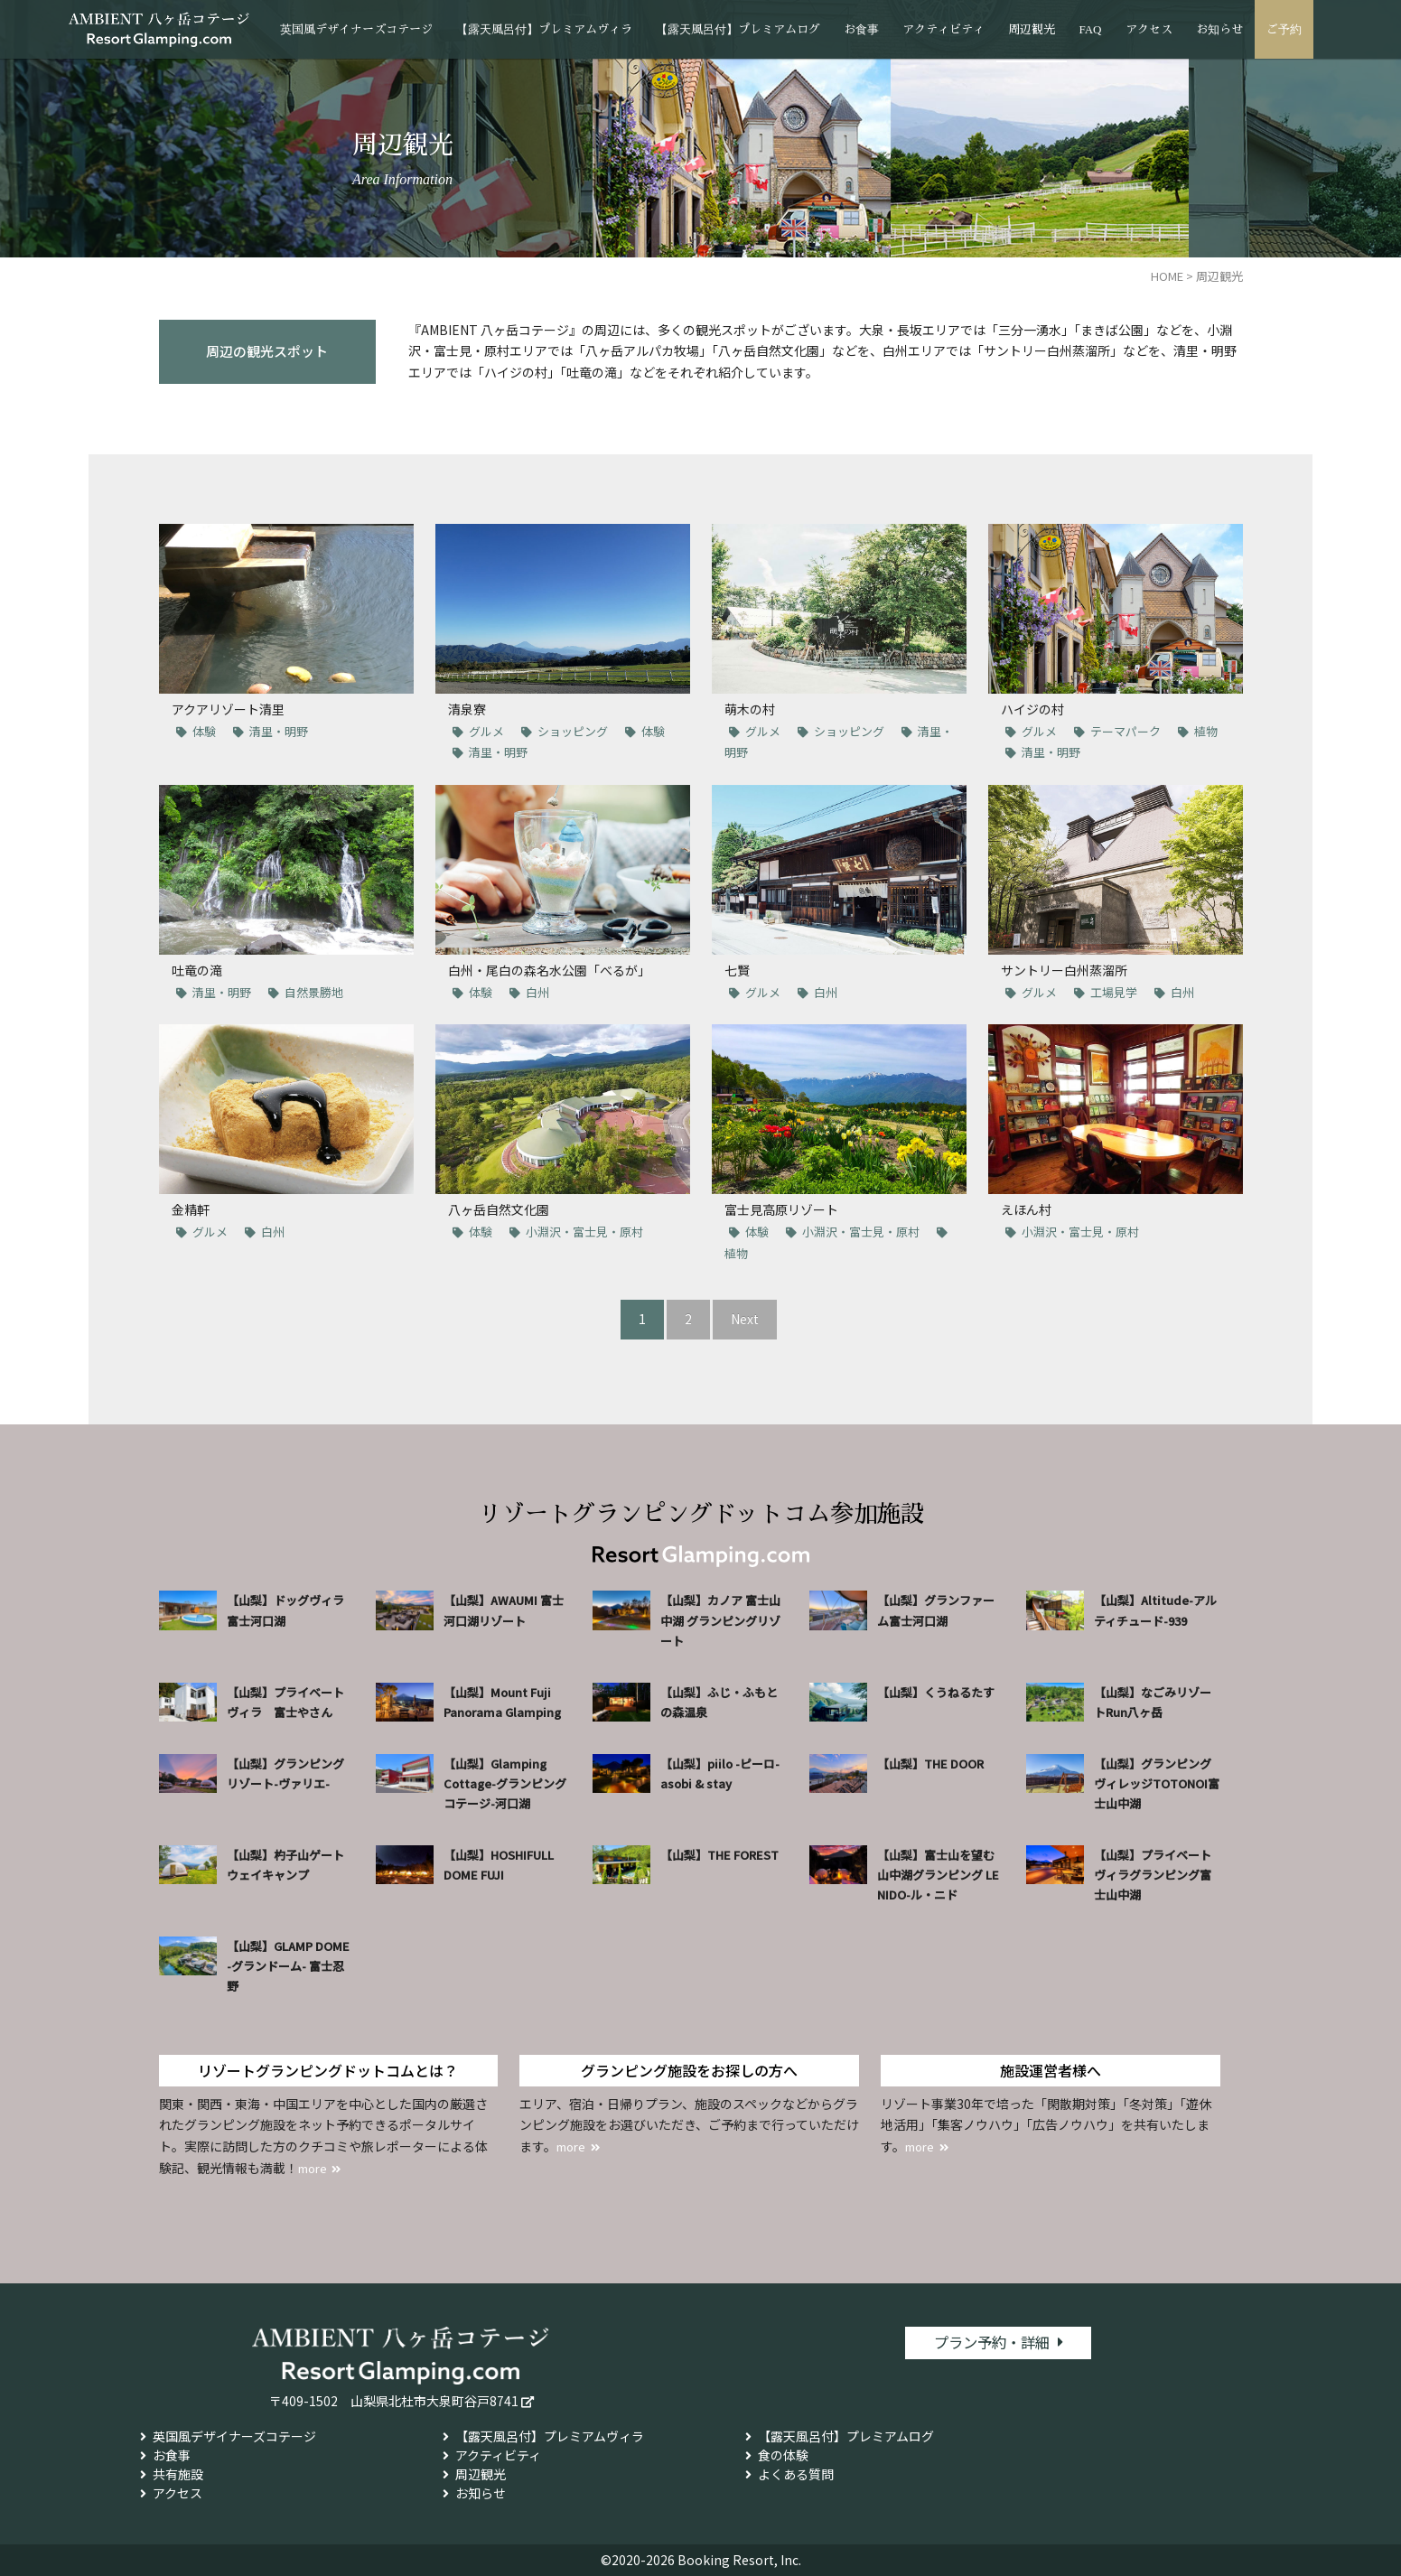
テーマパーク (1125, 731)
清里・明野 (278, 731)
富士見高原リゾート (781, 1209)
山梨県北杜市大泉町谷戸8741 (434, 2401)
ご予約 (1284, 29)
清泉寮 (467, 709)
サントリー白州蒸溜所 (1064, 970)
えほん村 (1026, 1209)
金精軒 (191, 1209)
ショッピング (572, 731)
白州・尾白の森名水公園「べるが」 (549, 970)
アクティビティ (943, 29)
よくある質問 (796, 2474)
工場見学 (1113, 992)
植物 (1206, 731)
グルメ (486, 731)
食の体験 (783, 2455)
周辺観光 (1031, 29)
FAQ (1090, 29)
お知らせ (1219, 29)
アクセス (1148, 29)
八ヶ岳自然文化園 (498, 1209)
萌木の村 (749, 709)
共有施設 (178, 2474)
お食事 (861, 29)
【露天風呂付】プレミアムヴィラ (544, 29)
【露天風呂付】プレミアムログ (738, 29)
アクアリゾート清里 (228, 709)
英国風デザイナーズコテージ (356, 29)
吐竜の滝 (197, 970)
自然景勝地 (314, 992)
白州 (537, 992)
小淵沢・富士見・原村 (584, 1231)
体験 (204, 731)
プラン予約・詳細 (992, 2344)
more (315, 2168)
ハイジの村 (1032, 709)
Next (745, 1319)
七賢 (737, 970)
